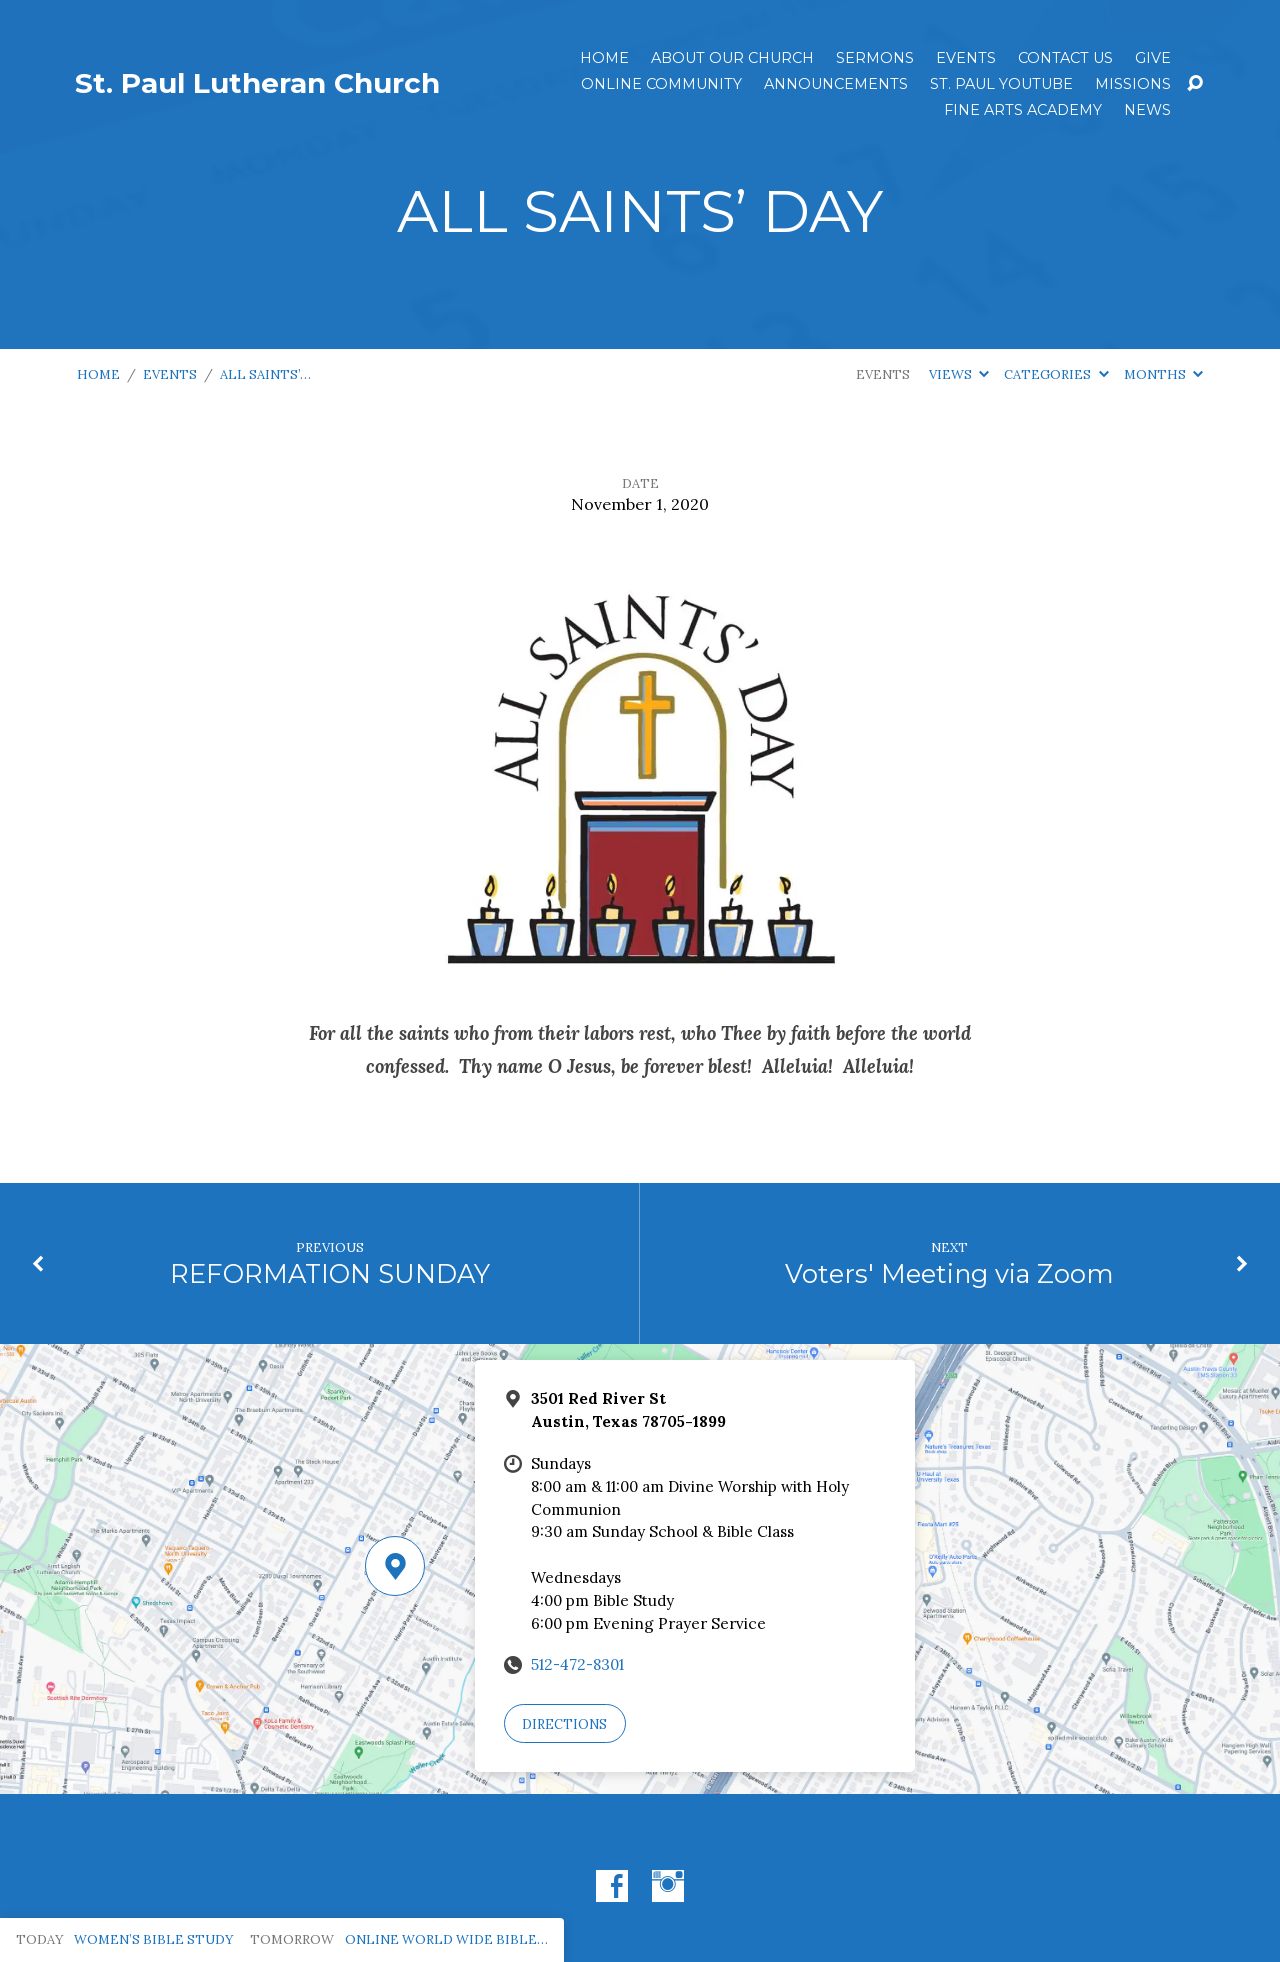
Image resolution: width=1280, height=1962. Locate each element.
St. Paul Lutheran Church (257, 83)
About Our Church (732, 58)
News (1147, 110)
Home (604, 58)
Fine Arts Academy (1023, 110)
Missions (1133, 84)
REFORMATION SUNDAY (330, 1273)
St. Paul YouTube (1001, 84)
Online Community (661, 84)
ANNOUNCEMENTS (836, 84)
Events (966, 58)
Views (959, 374)
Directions (564, 1724)
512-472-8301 (577, 1664)
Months (1163, 374)
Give (1153, 58)
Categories (1056, 374)
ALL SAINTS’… (265, 374)
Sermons (875, 58)
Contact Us (1065, 58)
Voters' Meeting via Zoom (949, 1273)
